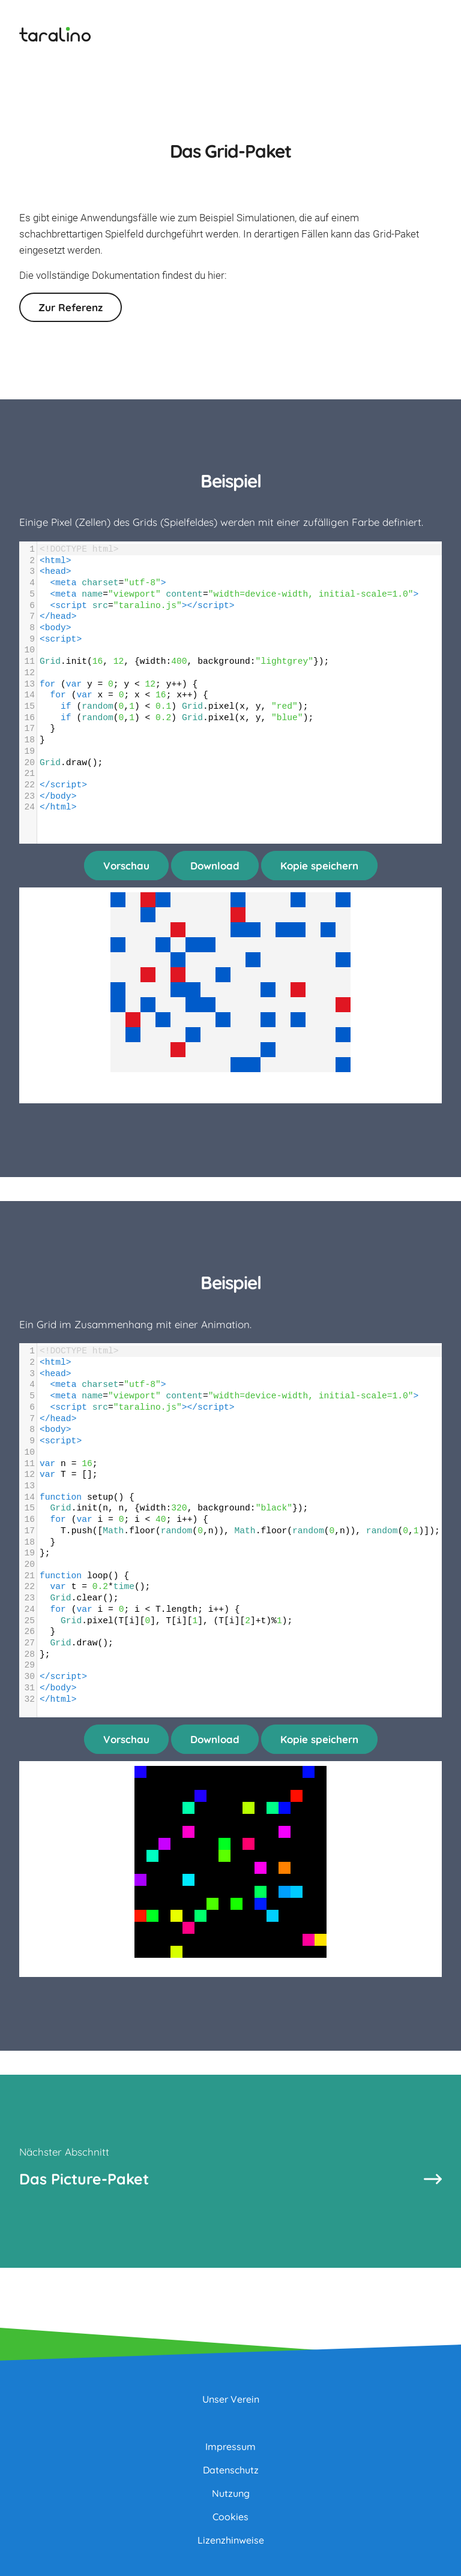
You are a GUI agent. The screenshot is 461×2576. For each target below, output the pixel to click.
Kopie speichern (319, 865)
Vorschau (126, 865)
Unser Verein (230, 2399)
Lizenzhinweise (230, 2540)
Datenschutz (231, 2470)
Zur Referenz (70, 307)
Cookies (230, 2517)
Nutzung (231, 2493)
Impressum (230, 2446)
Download (215, 865)
